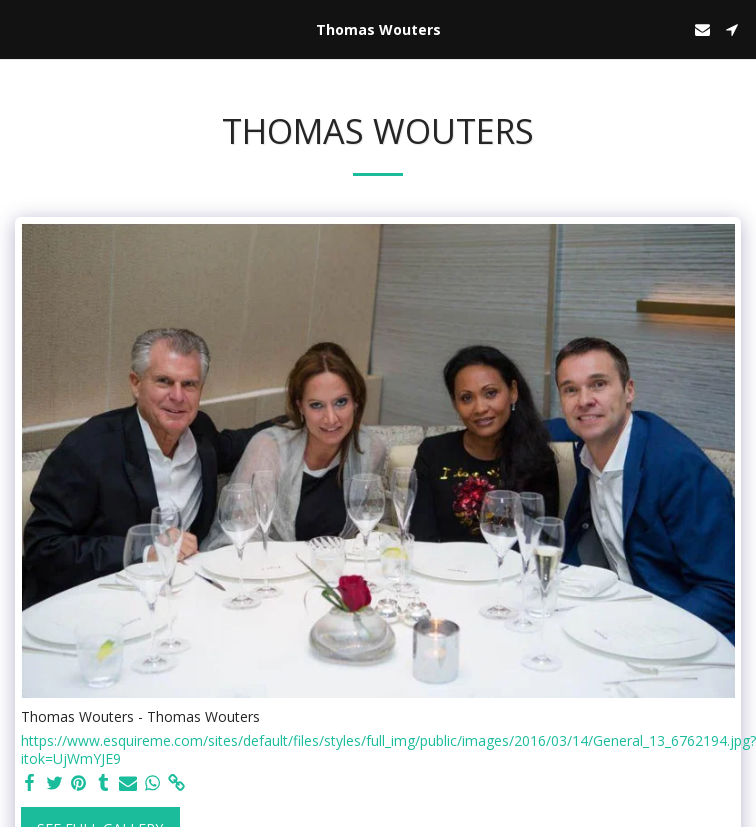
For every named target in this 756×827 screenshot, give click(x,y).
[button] (22, 28)
